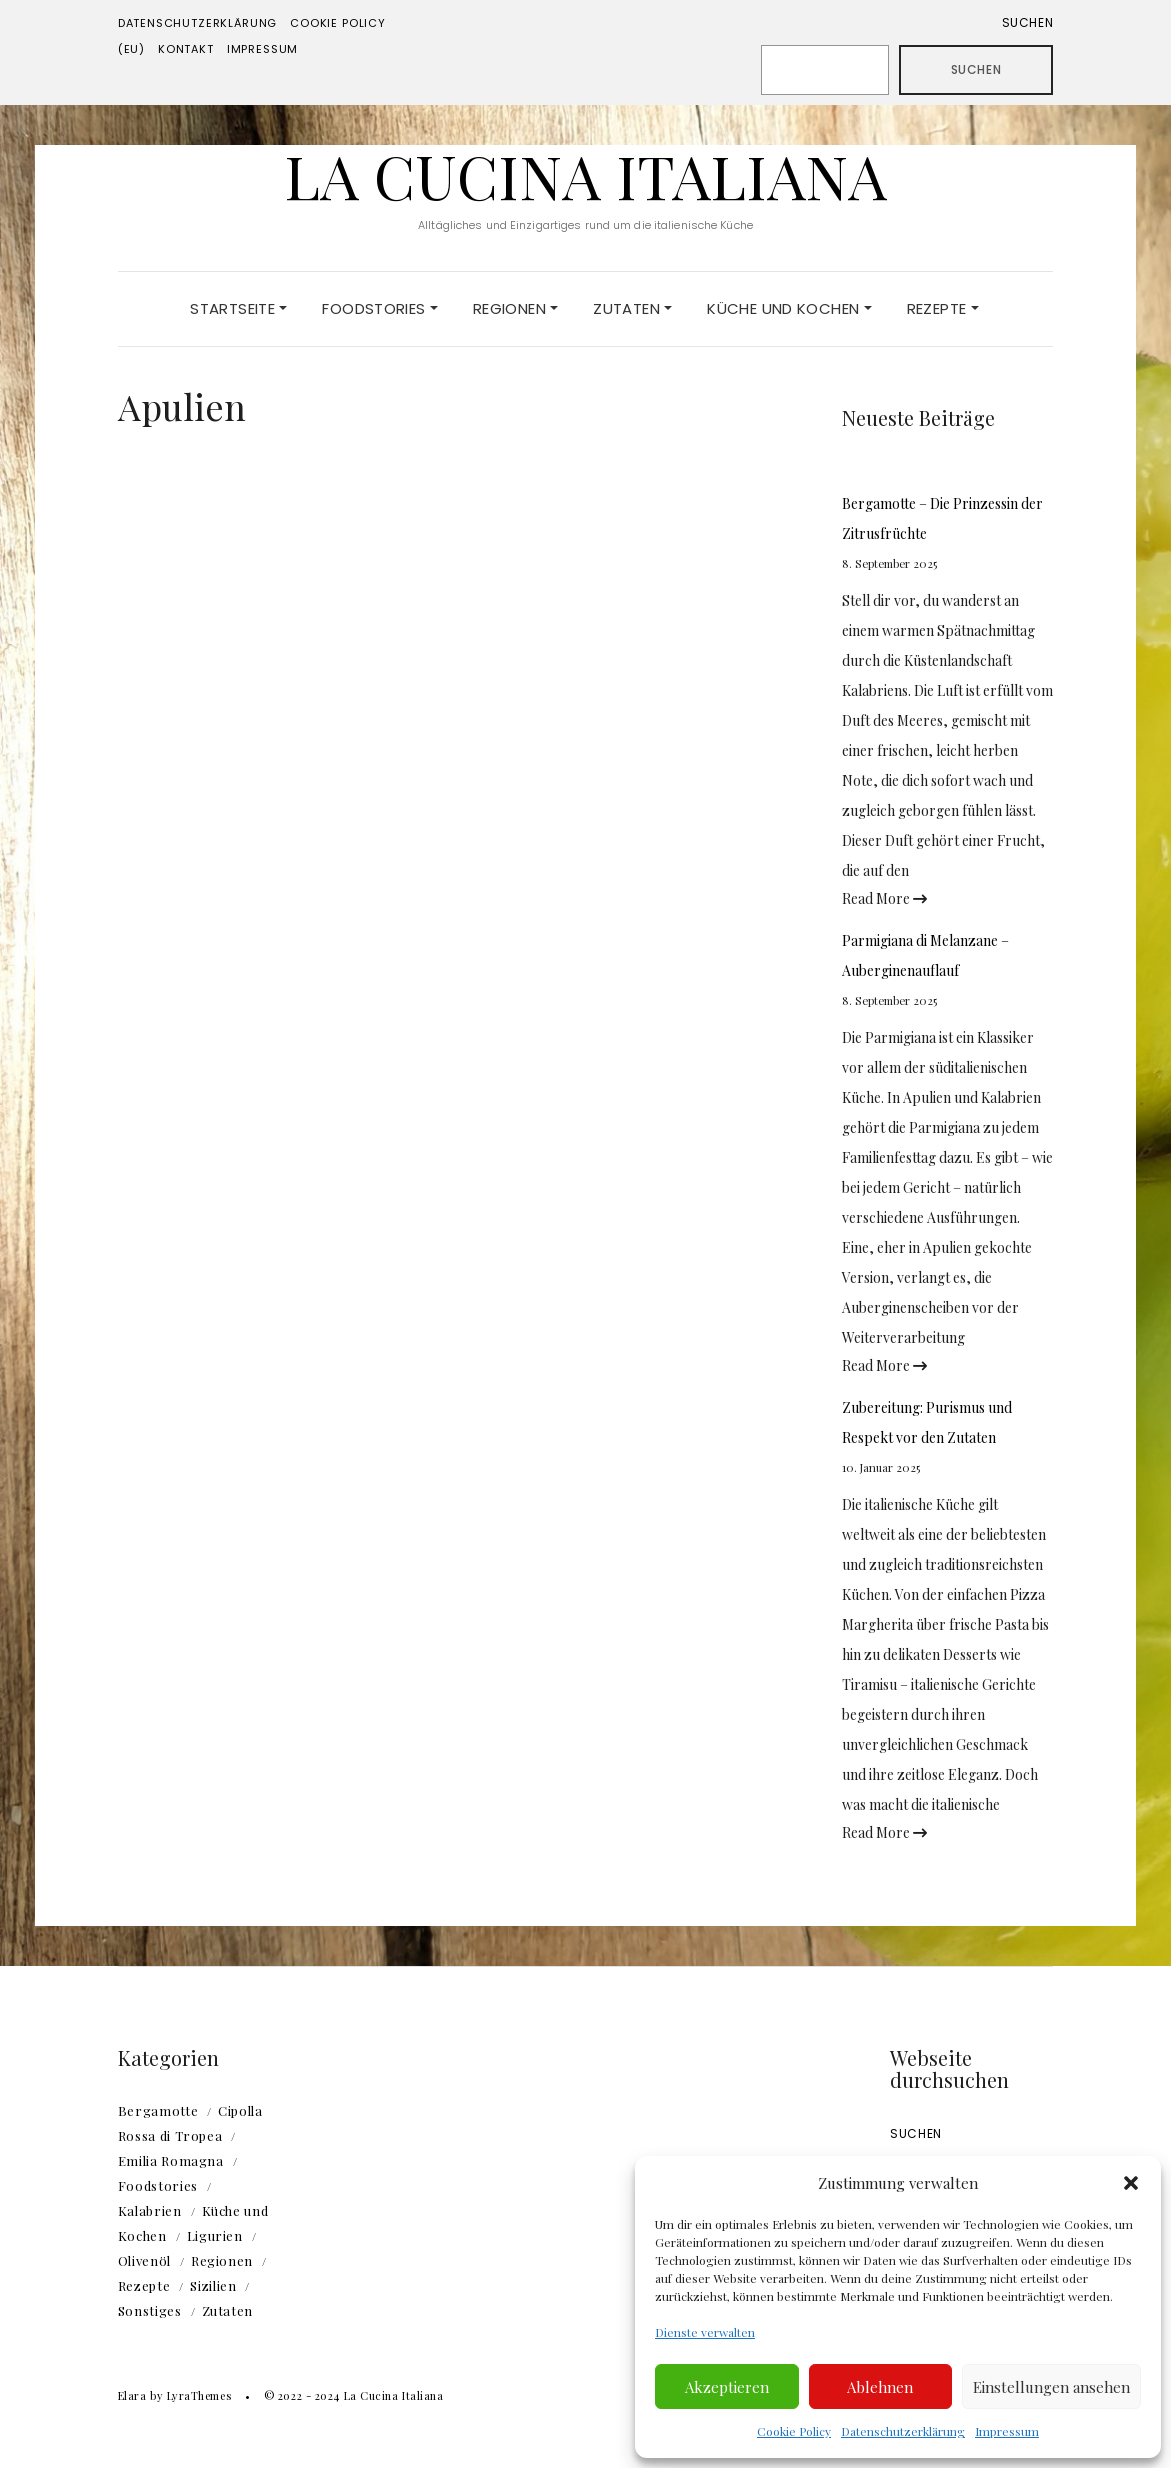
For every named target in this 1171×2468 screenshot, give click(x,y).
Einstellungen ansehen (1051, 2387)
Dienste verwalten (705, 2332)
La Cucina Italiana (585, 175)
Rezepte (943, 308)
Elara (132, 2395)
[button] (1131, 2183)
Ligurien (215, 2235)
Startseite (238, 308)
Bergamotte (158, 2110)
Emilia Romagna (171, 2160)
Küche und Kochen (789, 308)
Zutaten (632, 308)
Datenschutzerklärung (903, 2431)
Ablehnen (880, 2387)
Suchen (1028, 22)
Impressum (1007, 2431)
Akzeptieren (727, 2387)
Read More (884, 898)
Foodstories (380, 308)
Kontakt (186, 49)
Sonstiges (150, 2310)
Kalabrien (150, 2210)
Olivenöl (144, 2260)
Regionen (515, 308)
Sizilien (213, 2285)
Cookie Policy (794, 2431)
